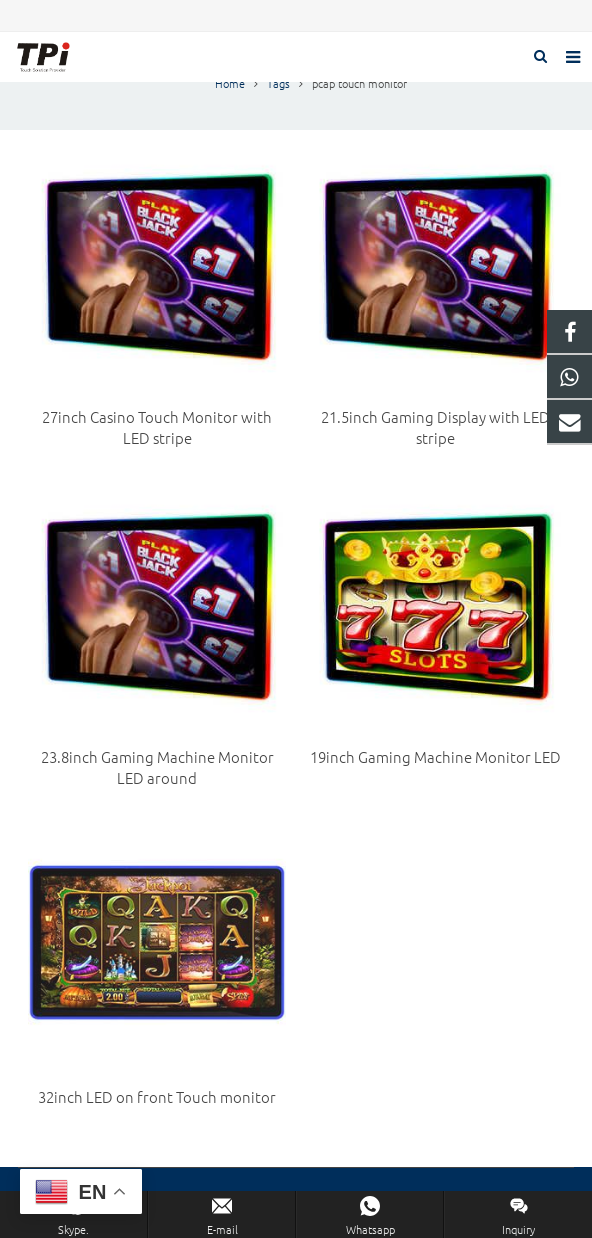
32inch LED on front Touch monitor (157, 1096)
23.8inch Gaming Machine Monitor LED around (157, 767)
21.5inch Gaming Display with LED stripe (435, 427)
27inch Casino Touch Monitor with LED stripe (157, 427)
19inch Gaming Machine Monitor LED (435, 756)
